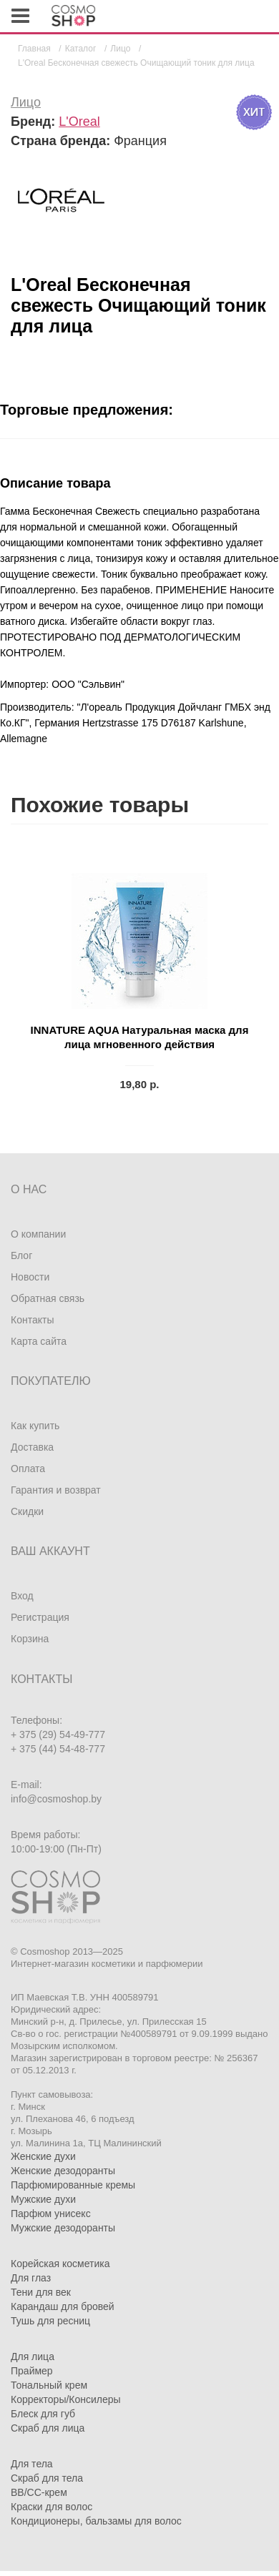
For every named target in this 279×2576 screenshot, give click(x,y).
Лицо (26, 102)
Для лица (32, 2356)
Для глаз (31, 2278)
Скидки (27, 1511)
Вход (22, 1596)
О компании (38, 1234)
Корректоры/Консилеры (66, 2399)
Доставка (32, 1447)
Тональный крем (49, 2385)
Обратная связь (47, 1298)
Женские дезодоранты (63, 2170)
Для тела (32, 2463)
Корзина (30, 1638)
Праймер (32, 2371)
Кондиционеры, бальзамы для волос (96, 2521)
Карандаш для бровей (62, 2306)
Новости (30, 1277)
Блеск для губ (43, 2413)
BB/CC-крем (39, 2492)
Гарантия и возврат (56, 1490)
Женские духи (43, 2156)
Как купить (35, 1425)
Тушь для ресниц (50, 2320)
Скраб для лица (47, 2428)
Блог (21, 1255)
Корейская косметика (60, 2263)
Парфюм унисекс (51, 2213)
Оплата (28, 1468)
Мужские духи (43, 2199)
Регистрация (40, 1617)
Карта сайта (39, 1341)
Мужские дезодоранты (63, 2228)
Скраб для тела (47, 2478)
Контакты (32, 1320)
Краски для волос (51, 2506)
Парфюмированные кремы (73, 2185)
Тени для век (41, 2292)
